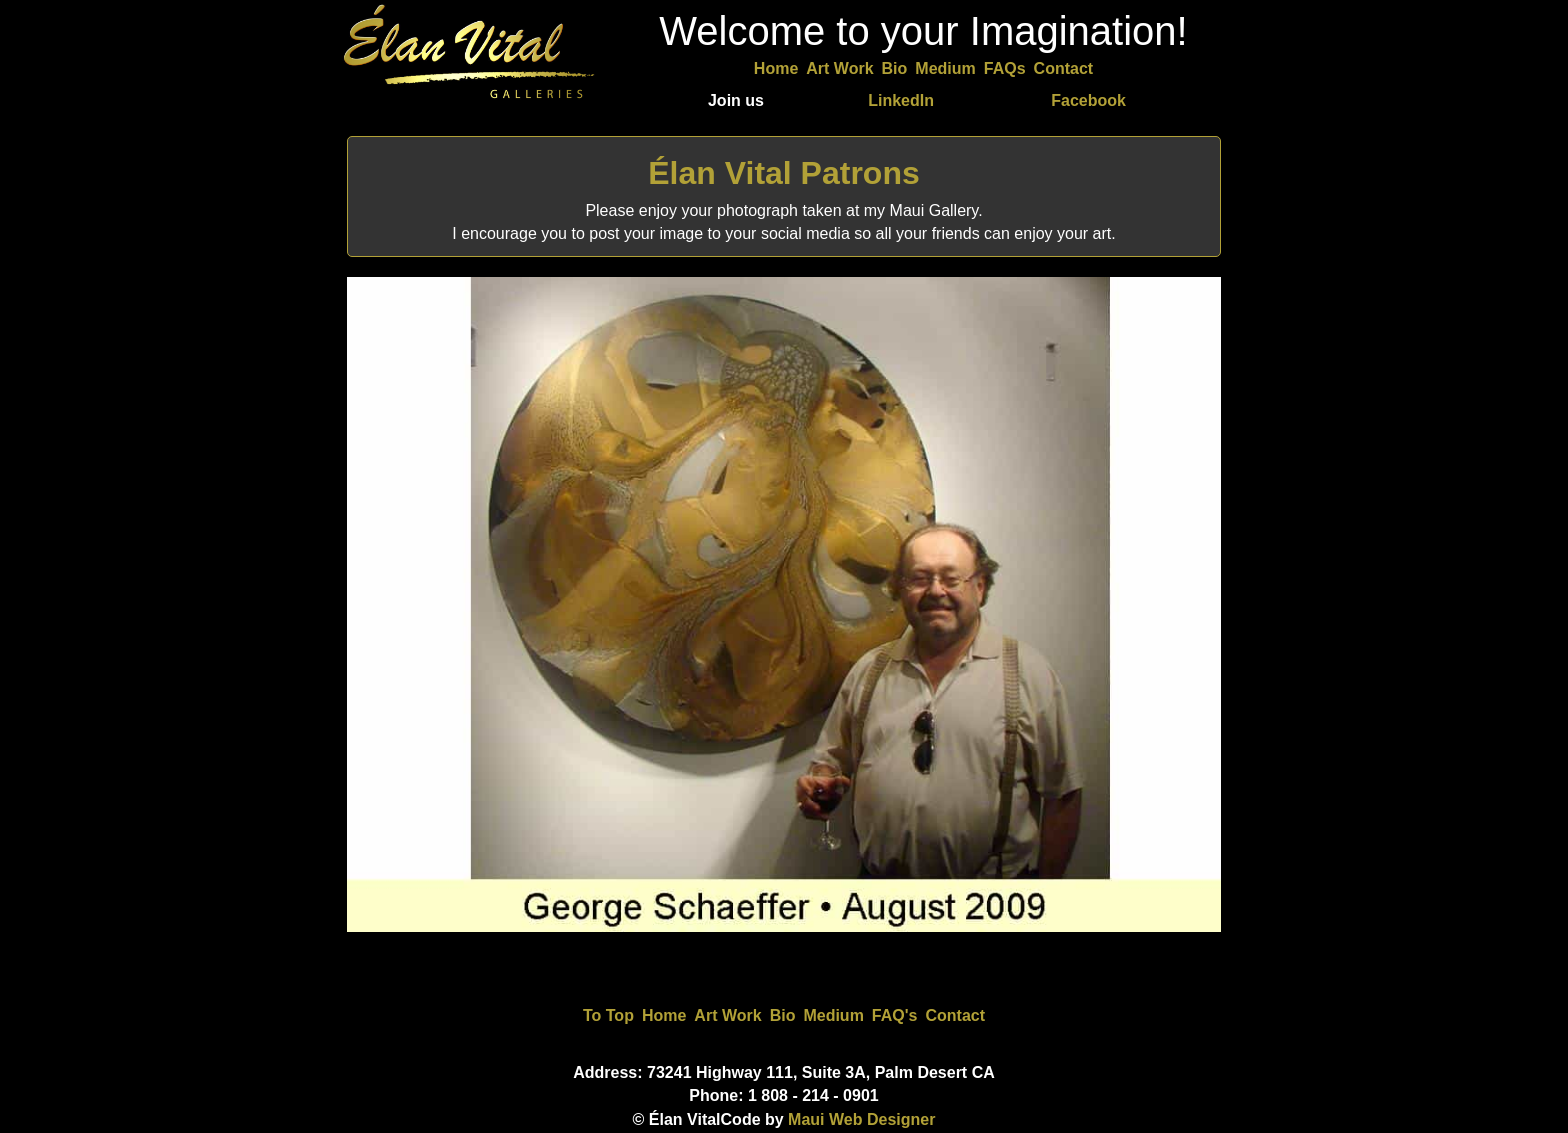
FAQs (1005, 68)
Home (776, 68)
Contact (1064, 68)
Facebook (1088, 100)
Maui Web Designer (861, 1119)
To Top (608, 1015)
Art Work (839, 68)
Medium (945, 68)
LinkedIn (901, 100)
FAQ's (895, 1015)
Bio (895, 68)
